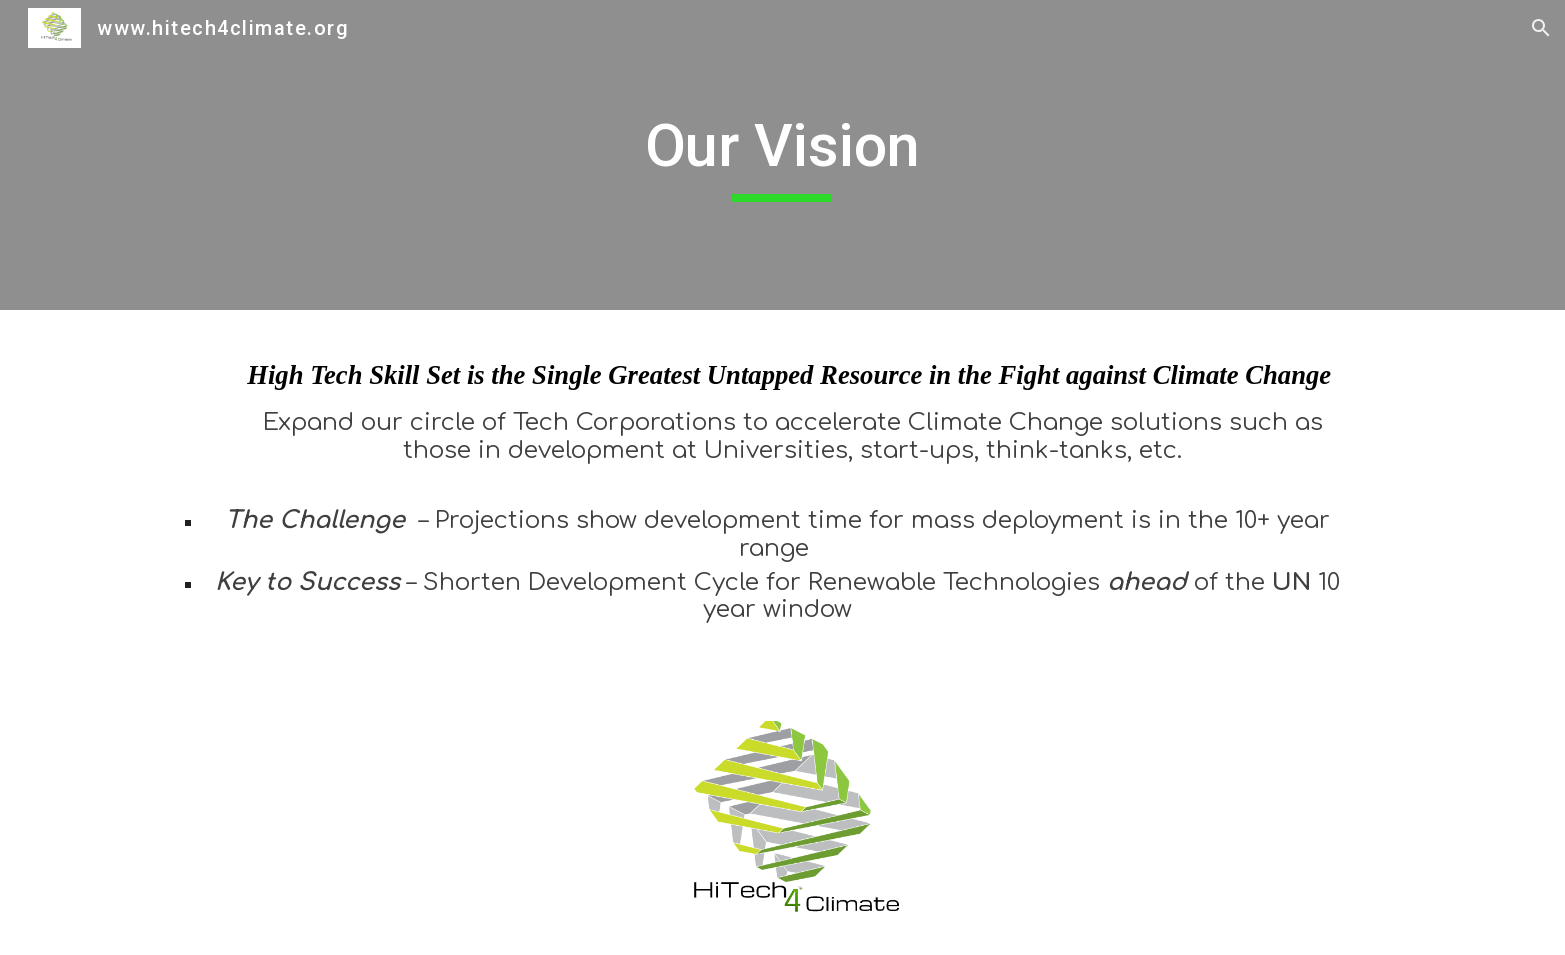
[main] (783, 155)
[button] (1541, 28)
